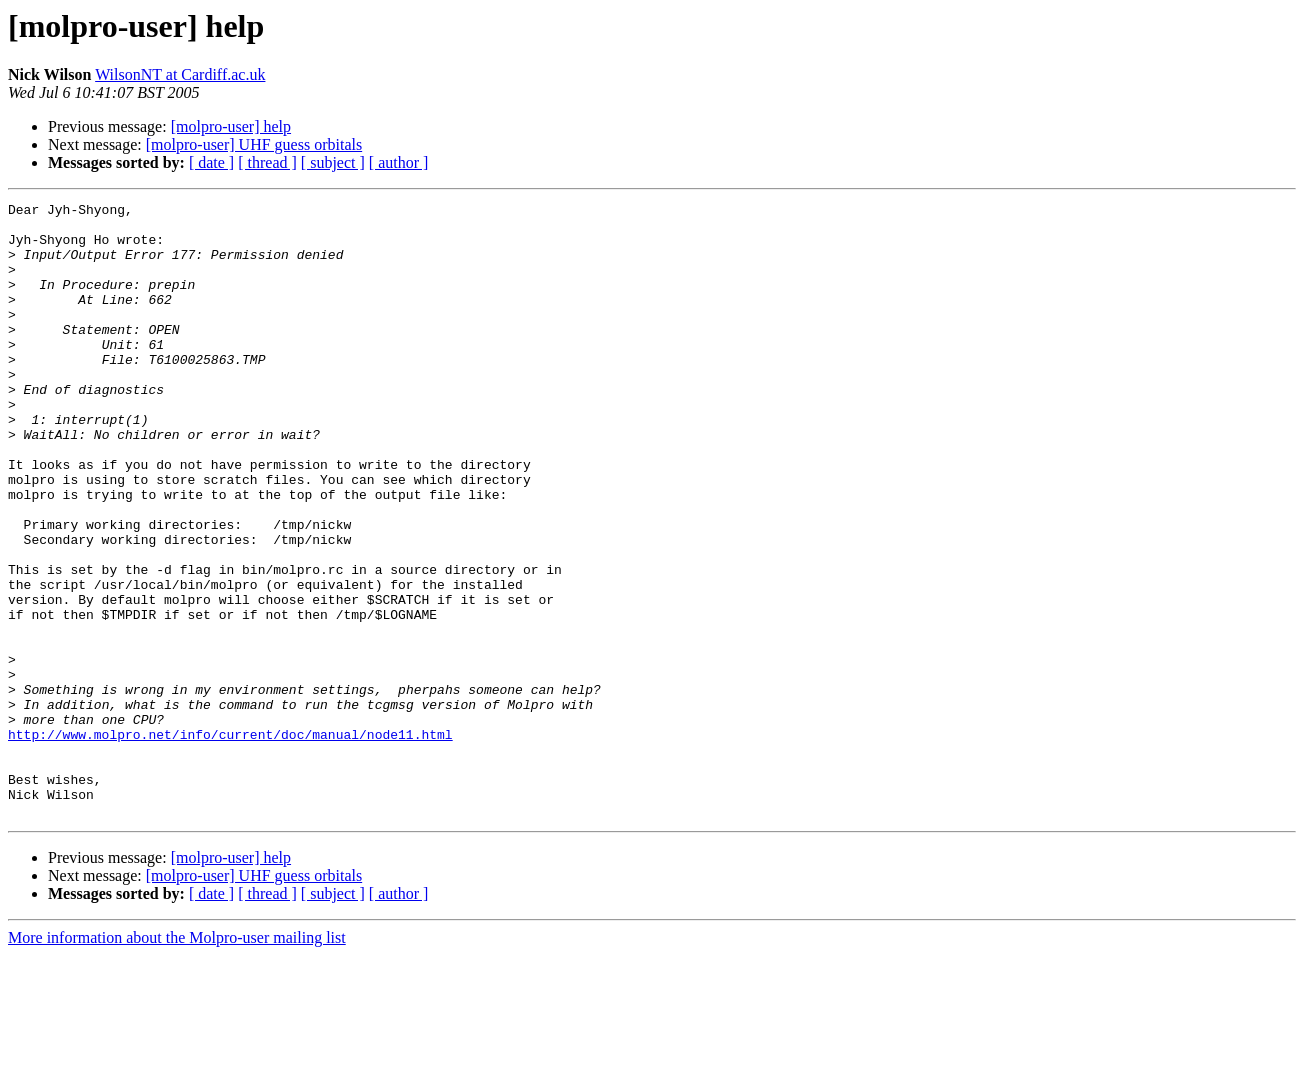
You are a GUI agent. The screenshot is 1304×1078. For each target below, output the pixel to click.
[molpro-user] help (231, 126)
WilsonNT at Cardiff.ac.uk (180, 74)
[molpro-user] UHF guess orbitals (254, 144)
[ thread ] (267, 162)
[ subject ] (333, 162)
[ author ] (399, 162)
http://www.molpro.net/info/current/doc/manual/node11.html (230, 842)
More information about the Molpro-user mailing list (177, 1060)
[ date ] (211, 162)
